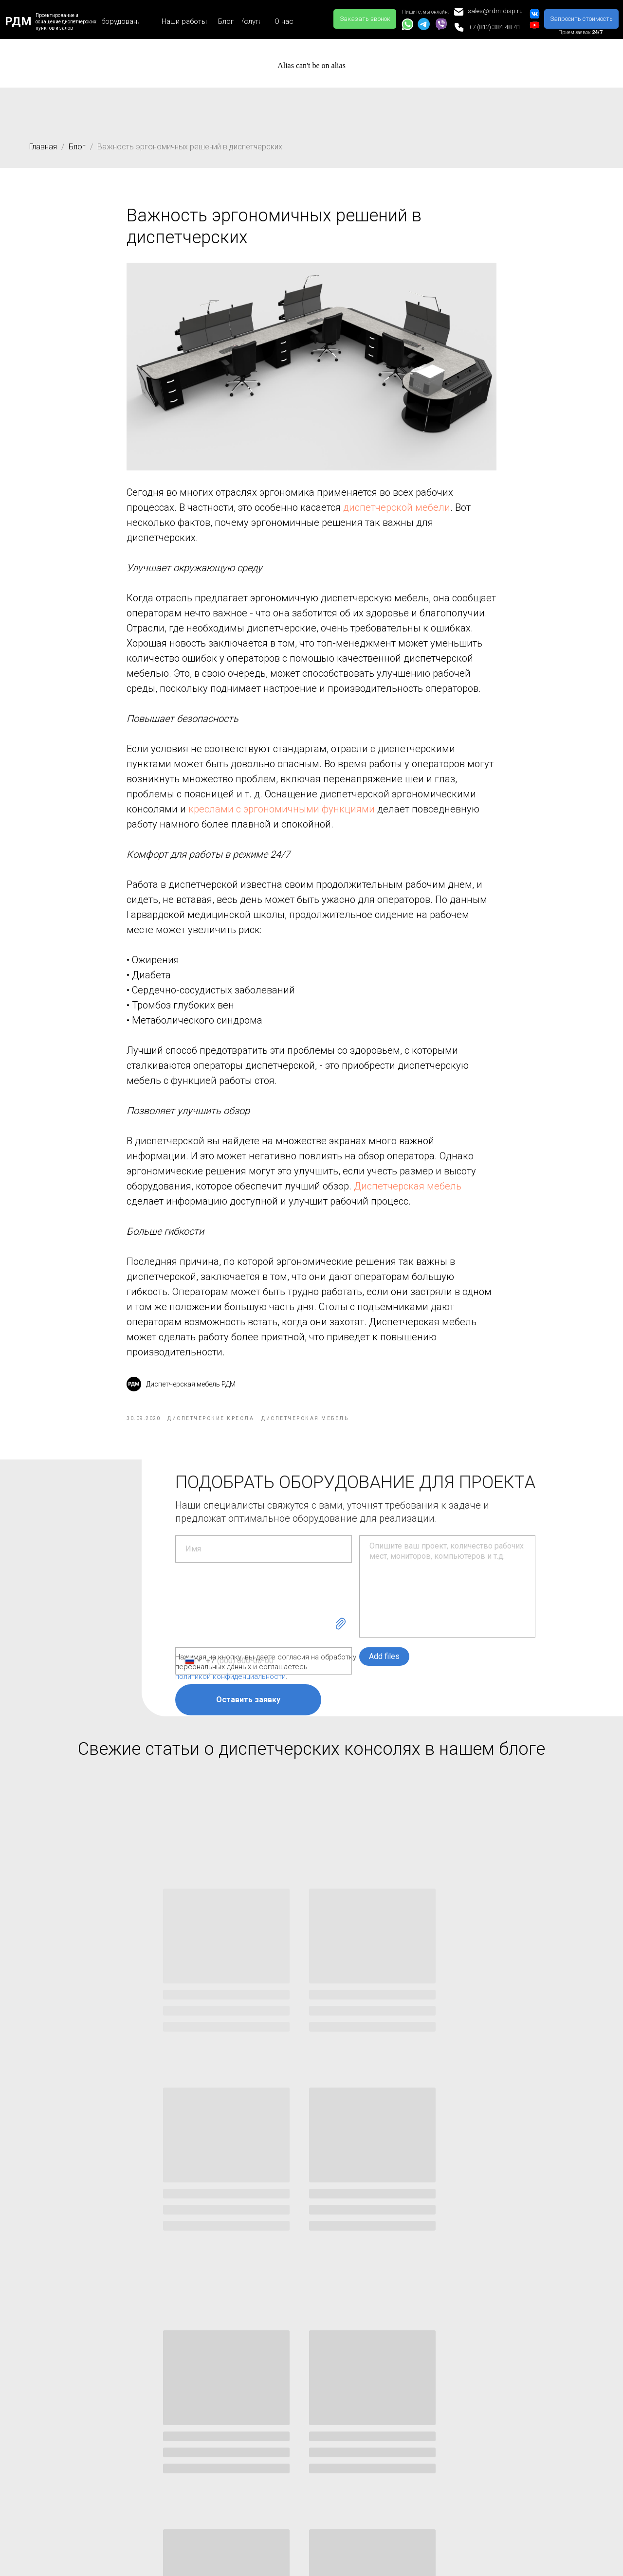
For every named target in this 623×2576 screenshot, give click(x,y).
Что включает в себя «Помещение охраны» (293, 2442)
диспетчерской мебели (396, 516)
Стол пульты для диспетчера (77, 2426)
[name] (263, 1567)
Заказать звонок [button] (414, 2486)
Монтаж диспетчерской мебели (196, 2454)
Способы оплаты (515, 2517)
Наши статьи (282, 2392)
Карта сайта (507, 2409)
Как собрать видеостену (298, 2482)
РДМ (18, 21)
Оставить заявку (248, 1717)
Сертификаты (509, 2426)
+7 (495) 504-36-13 (421, 2425)
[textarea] (447, 1604)
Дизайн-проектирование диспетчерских (184, 2431)
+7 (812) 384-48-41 (421, 2409)
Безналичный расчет (521, 2534)
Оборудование (58, 2392)
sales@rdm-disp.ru (419, 2441)
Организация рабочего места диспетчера (307, 2414)
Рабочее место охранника (301, 2464)
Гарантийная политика (525, 2444)
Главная (43, 146)
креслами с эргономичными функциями (281, 818)
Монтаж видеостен (175, 2409)
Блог (77, 146)
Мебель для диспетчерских (74, 2409)
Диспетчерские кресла (67, 2444)
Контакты (391, 2392)
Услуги (157, 2392)
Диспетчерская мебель (407, 1195)
